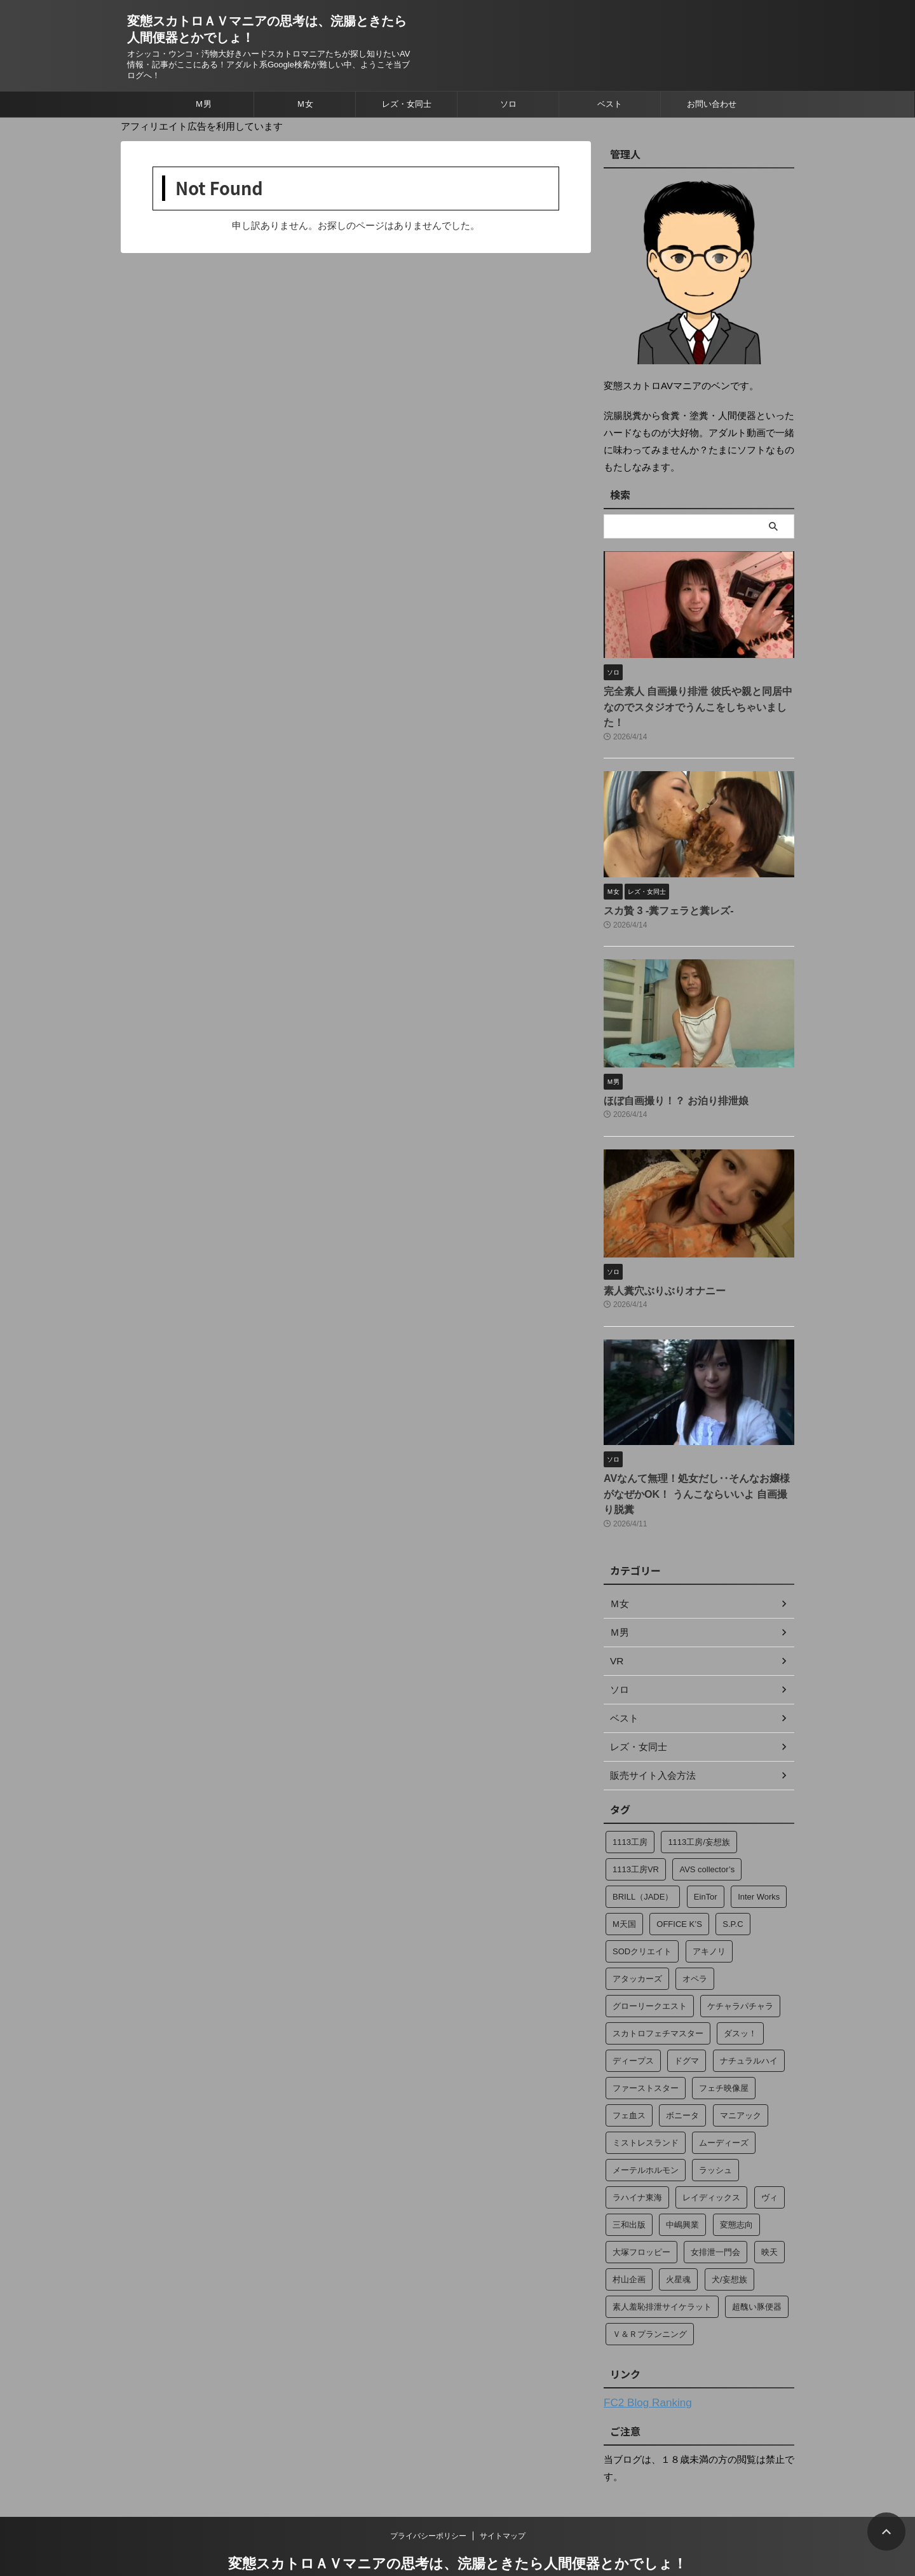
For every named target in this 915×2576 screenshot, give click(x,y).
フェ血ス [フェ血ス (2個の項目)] (629, 2075)
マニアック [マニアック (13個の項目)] (740, 2075)
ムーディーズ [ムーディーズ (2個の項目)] (724, 2102)
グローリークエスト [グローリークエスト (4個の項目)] (650, 1966)
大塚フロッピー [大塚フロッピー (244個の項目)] (641, 2212)
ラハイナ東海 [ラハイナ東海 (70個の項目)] (637, 2157)
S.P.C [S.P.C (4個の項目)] (732, 1884)
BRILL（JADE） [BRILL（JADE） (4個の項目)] (643, 1856)
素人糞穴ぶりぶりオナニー (657, 1269)
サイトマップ (502, 2494)
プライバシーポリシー (428, 2494)
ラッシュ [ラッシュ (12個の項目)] (715, 2130)
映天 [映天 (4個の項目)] (769, 2212)
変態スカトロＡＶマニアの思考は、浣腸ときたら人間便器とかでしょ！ (457, 2522)
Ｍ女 (305, 104)
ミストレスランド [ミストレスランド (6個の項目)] (646, 2102)
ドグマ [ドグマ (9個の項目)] (686, 2020)
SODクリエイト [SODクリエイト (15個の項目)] (642, 1911)
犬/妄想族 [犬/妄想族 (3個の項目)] (729, 2239)
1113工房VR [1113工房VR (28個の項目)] (636, 1829)
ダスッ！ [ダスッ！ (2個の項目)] (740, 1993)
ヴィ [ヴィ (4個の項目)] (769, 2157)
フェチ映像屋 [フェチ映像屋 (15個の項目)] (724, 2048)
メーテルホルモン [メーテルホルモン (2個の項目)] (646, 2130)
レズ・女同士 (406, 104)
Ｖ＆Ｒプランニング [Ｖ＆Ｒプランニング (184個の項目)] (650, 2294)
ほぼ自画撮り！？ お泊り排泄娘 (667, 1080)
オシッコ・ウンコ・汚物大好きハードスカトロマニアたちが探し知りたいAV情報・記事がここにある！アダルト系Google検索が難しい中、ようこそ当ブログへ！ (457, 2541)
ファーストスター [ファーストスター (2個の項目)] (646, 2048)
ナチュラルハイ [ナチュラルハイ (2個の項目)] (749, 2020)
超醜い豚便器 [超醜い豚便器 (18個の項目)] (757, 2266)
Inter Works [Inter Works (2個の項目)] (759, 1856)
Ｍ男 (203, 104)
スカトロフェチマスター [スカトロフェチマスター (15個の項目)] (658, 1993)
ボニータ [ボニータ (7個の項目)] (682, 2075)
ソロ (508, 104)
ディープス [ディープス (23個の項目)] (633, 2020)
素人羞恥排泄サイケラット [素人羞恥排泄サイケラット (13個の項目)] (662, 2266)
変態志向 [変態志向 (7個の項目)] (736, 2184)
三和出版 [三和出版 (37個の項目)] (629, 2184)
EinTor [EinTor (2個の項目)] (705, 1856)
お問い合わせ (711, 104)
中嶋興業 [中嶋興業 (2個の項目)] (682, 2184)
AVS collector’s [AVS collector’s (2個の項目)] (707, 1829)
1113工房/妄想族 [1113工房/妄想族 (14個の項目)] (699, 1802)
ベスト (609, 104)
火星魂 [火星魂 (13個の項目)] (678, 2239)
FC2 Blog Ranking (642, 2362)
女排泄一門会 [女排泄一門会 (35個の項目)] (715, 2212)
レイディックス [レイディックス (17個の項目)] (711, 2157)
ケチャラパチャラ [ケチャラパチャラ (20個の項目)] (740, 1966)
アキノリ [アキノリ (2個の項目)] (709, 1911)
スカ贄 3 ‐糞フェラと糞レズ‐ (660, 892)
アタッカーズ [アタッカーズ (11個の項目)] (637, 1938)
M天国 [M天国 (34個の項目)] (624, 1884)
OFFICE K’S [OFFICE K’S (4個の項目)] (679, 1884)
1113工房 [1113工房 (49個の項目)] (630, 1802)
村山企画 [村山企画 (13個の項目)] (629, 2239)
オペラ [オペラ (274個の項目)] (694, 1938)
